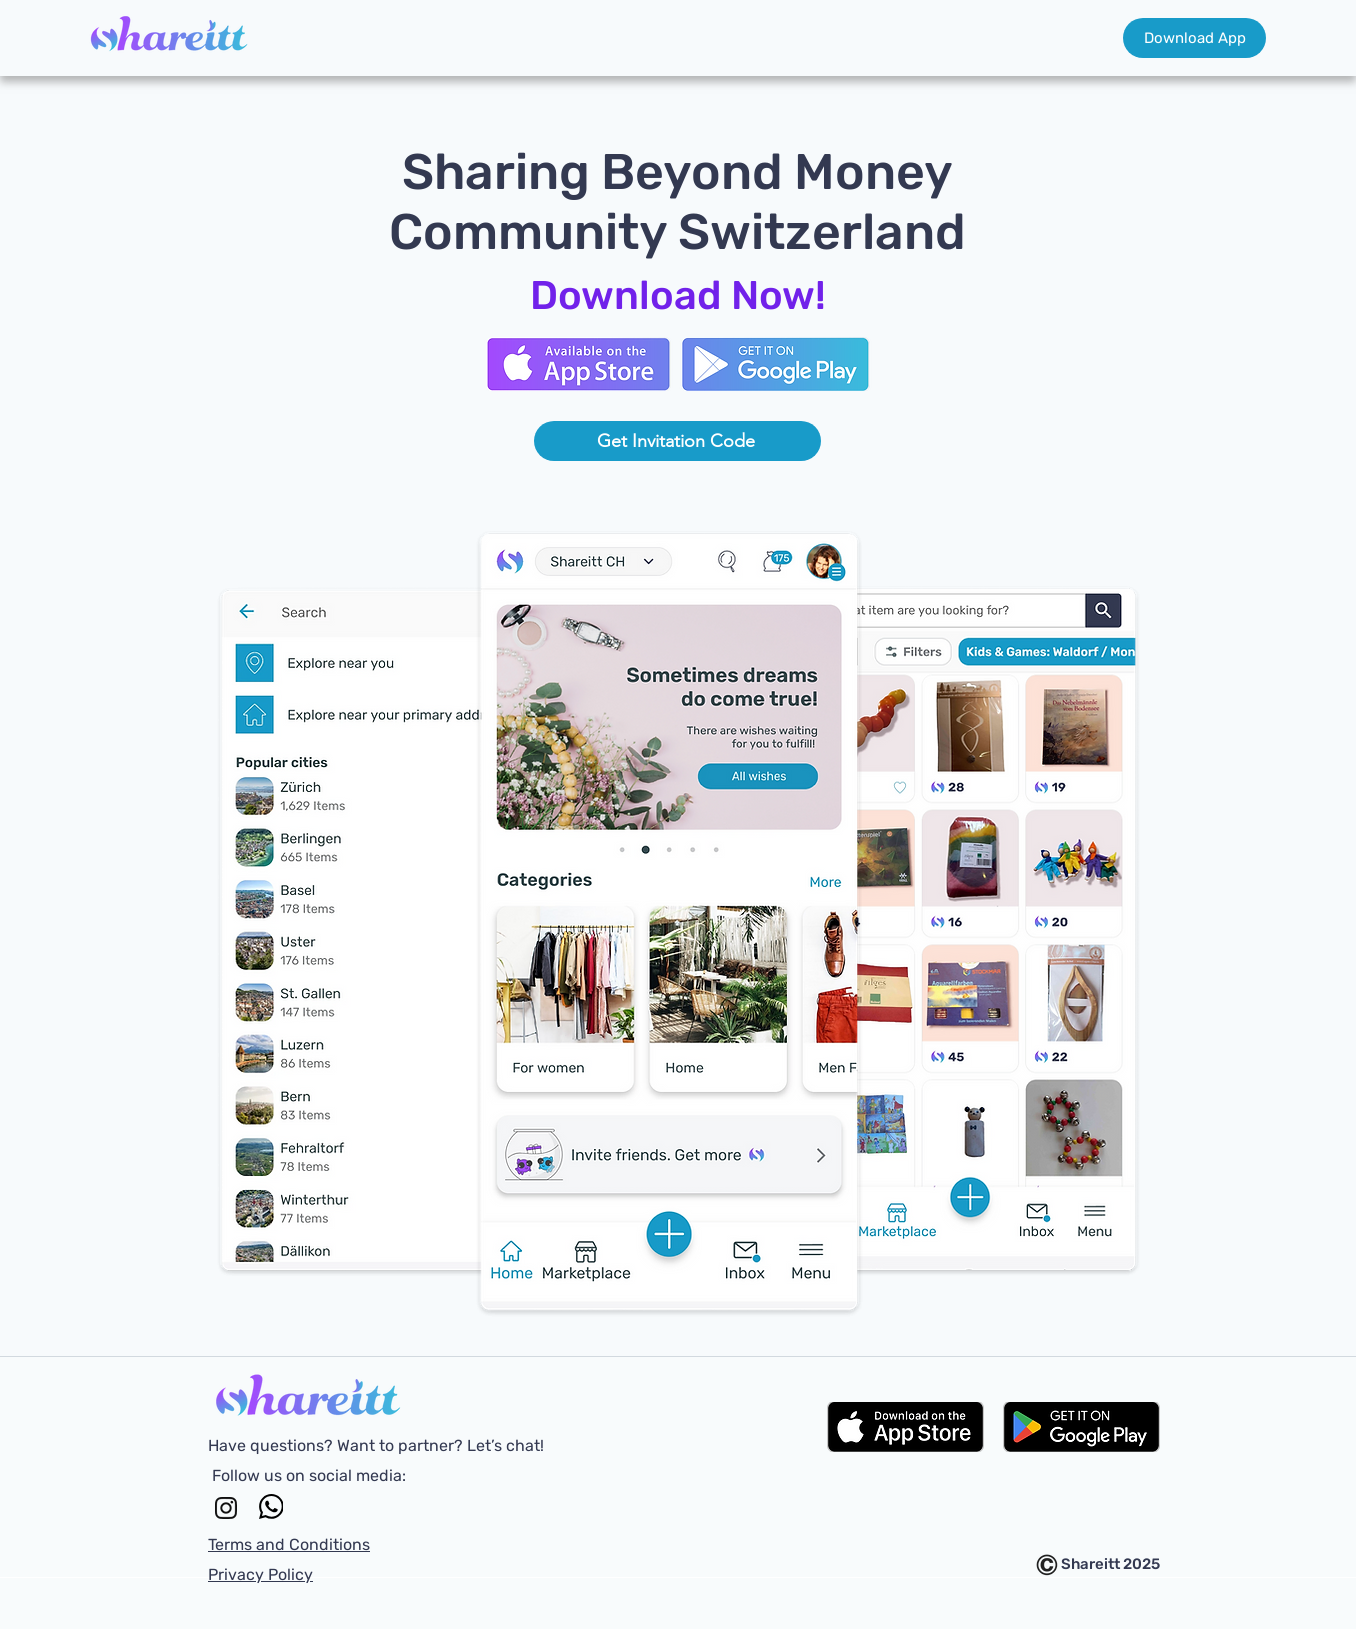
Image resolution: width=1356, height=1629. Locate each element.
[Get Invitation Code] (677, 441)
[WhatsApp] (271, 1506)
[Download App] (1194, 38)
